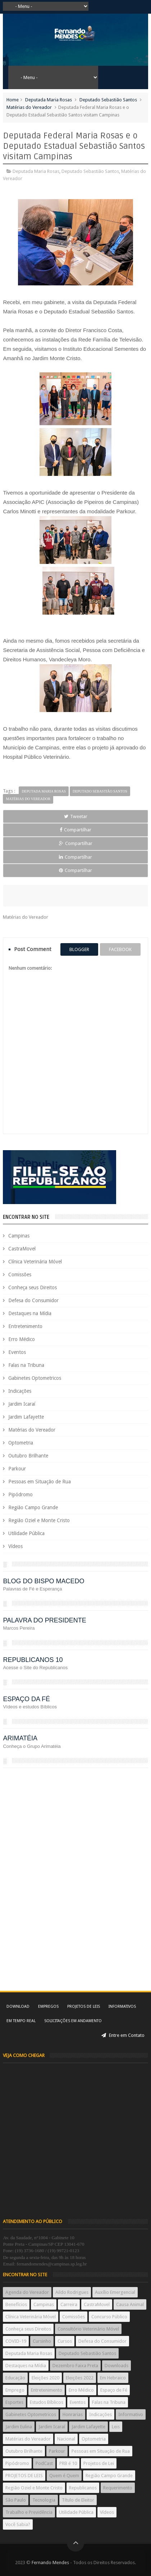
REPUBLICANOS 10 (33, 1659)
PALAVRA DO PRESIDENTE (44, 1620)
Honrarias (73, 2414)
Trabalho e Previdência (28, 2512)
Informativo (130, 2414)
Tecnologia (43, 2500)
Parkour (17, 1468)
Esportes (14, 2402)
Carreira (68, 2304)
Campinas (18, 1236)
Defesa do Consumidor (33, 1300)
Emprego (14, 2390)
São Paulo (15, 2500)
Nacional (66, 2439)
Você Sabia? (17, 2524)
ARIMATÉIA (20, 1738)
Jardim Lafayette (26, 1417)
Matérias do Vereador (29, 107)
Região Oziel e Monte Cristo (39, 1520)
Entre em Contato (123, 2035)
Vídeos (15, 1546)
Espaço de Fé (113, 2390)
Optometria (20, 1443)
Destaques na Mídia (29, 1313)
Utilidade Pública (26, 1533)
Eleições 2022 (79, 2377)
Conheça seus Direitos (32, 1287)
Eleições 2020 (45, 2377)
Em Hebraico (113, 2377)
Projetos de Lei (98, 2463)
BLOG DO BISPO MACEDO (43, 1581)
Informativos (122, 2006)
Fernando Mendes (50, 2562)
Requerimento (117, 2487)
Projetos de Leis (83, 2006)
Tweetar (75, 816)
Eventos (17, 1352)
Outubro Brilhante (28, 1456)
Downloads (116, 2365)
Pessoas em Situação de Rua (39, 1481)
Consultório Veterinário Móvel (88, 2329)
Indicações (19, 1391)
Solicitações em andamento (73, 2021)
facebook (120, 949)
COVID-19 (15, 2341)
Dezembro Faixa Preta (75, 2365)
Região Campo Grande (33, 1507)
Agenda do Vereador (27, 2292)
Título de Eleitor (78, 2500)
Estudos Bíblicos (46, 2402)
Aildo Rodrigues (71, 2292)
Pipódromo (20, 1494)
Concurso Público (109, 2316)
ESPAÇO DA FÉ (26, 1699)
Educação (15, 2377)
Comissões (19, 1274)
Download (17, 2006)
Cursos (65, 2341)
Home (12, 99)
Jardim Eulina (18, 2426)
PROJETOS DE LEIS (24, 2475)
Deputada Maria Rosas (48, 99)
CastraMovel (22, 1249)
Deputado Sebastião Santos (108, 99)
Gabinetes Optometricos (34, 1378)
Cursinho (42, 2341)
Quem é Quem (64, 2475)
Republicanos (83, 2487)
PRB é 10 (68, 2463)
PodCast (44, 2463)
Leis (116, 2426)
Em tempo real (21, 2021)
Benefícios (16, 2304)
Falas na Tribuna (26, 1365)
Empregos (48, 2006)
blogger (79, 949)
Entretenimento (25, 1326)
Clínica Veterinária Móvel (35, 1261)
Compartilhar (75, 829)
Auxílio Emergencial (115, 2292)
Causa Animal (130, 2304)
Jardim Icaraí (21, 1404)
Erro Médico (21, 1339)
